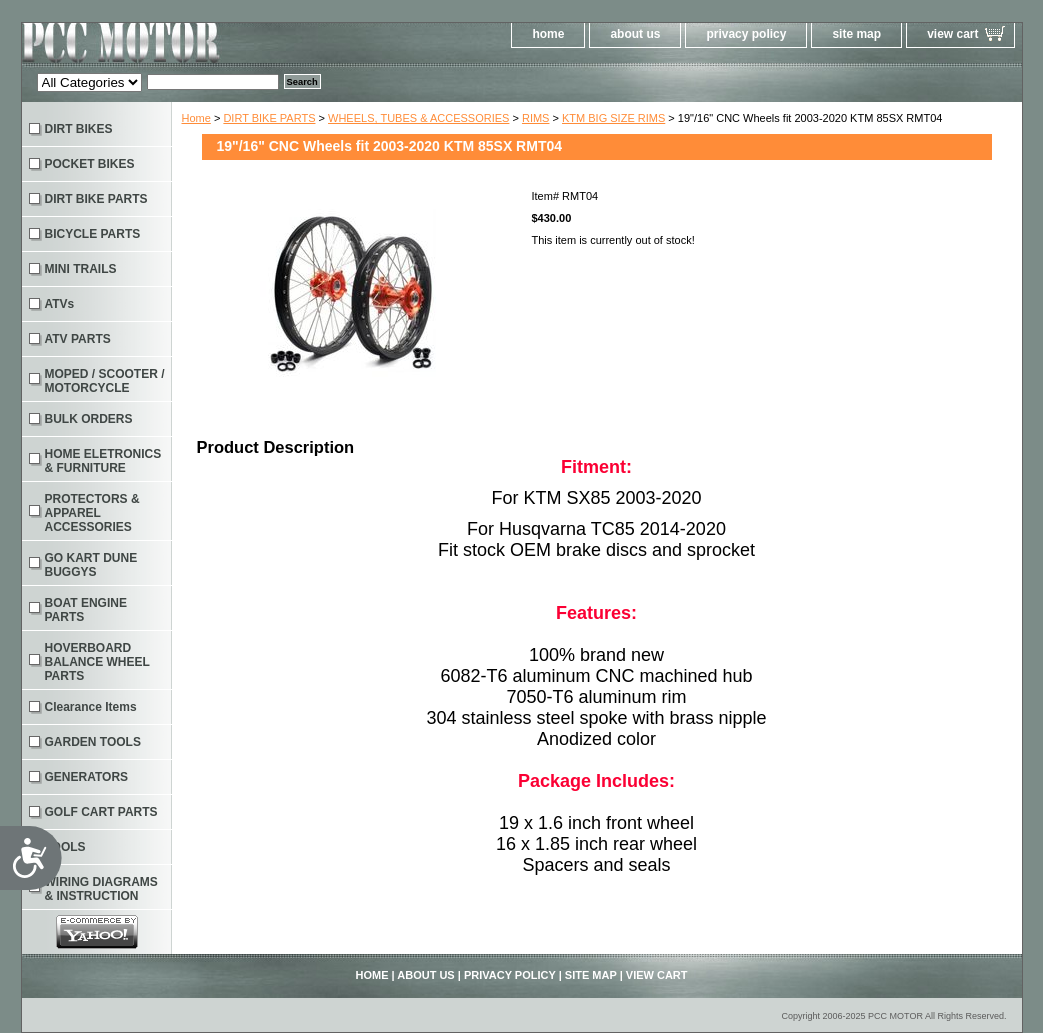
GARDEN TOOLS (93, 742)
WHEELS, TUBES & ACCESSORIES (418, 118)
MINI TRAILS (81, 269)
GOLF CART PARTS (101, 812)
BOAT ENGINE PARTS (86, 610)
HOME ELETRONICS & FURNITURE (103, 461)
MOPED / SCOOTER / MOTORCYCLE (105, 381)
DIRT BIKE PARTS (269, 118)
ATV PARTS (78, 339)
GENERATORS (87, 777)
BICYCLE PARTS (93, 234)
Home (196, 118)
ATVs (60, 304)
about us (635, 34)
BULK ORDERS (89, 419)
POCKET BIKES (90, 164)
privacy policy (746, 34)
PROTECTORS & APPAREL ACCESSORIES (92, 513)
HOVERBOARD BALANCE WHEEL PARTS (97, 662)
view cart (952, 34)
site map (856, 34)
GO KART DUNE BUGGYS (91, 565)
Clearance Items (91, 707)
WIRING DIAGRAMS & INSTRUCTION (101, 889)
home (548, 34)
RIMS (536, 118)
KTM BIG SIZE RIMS (613, 118)
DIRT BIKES (79, 129)
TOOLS (65, 847)
